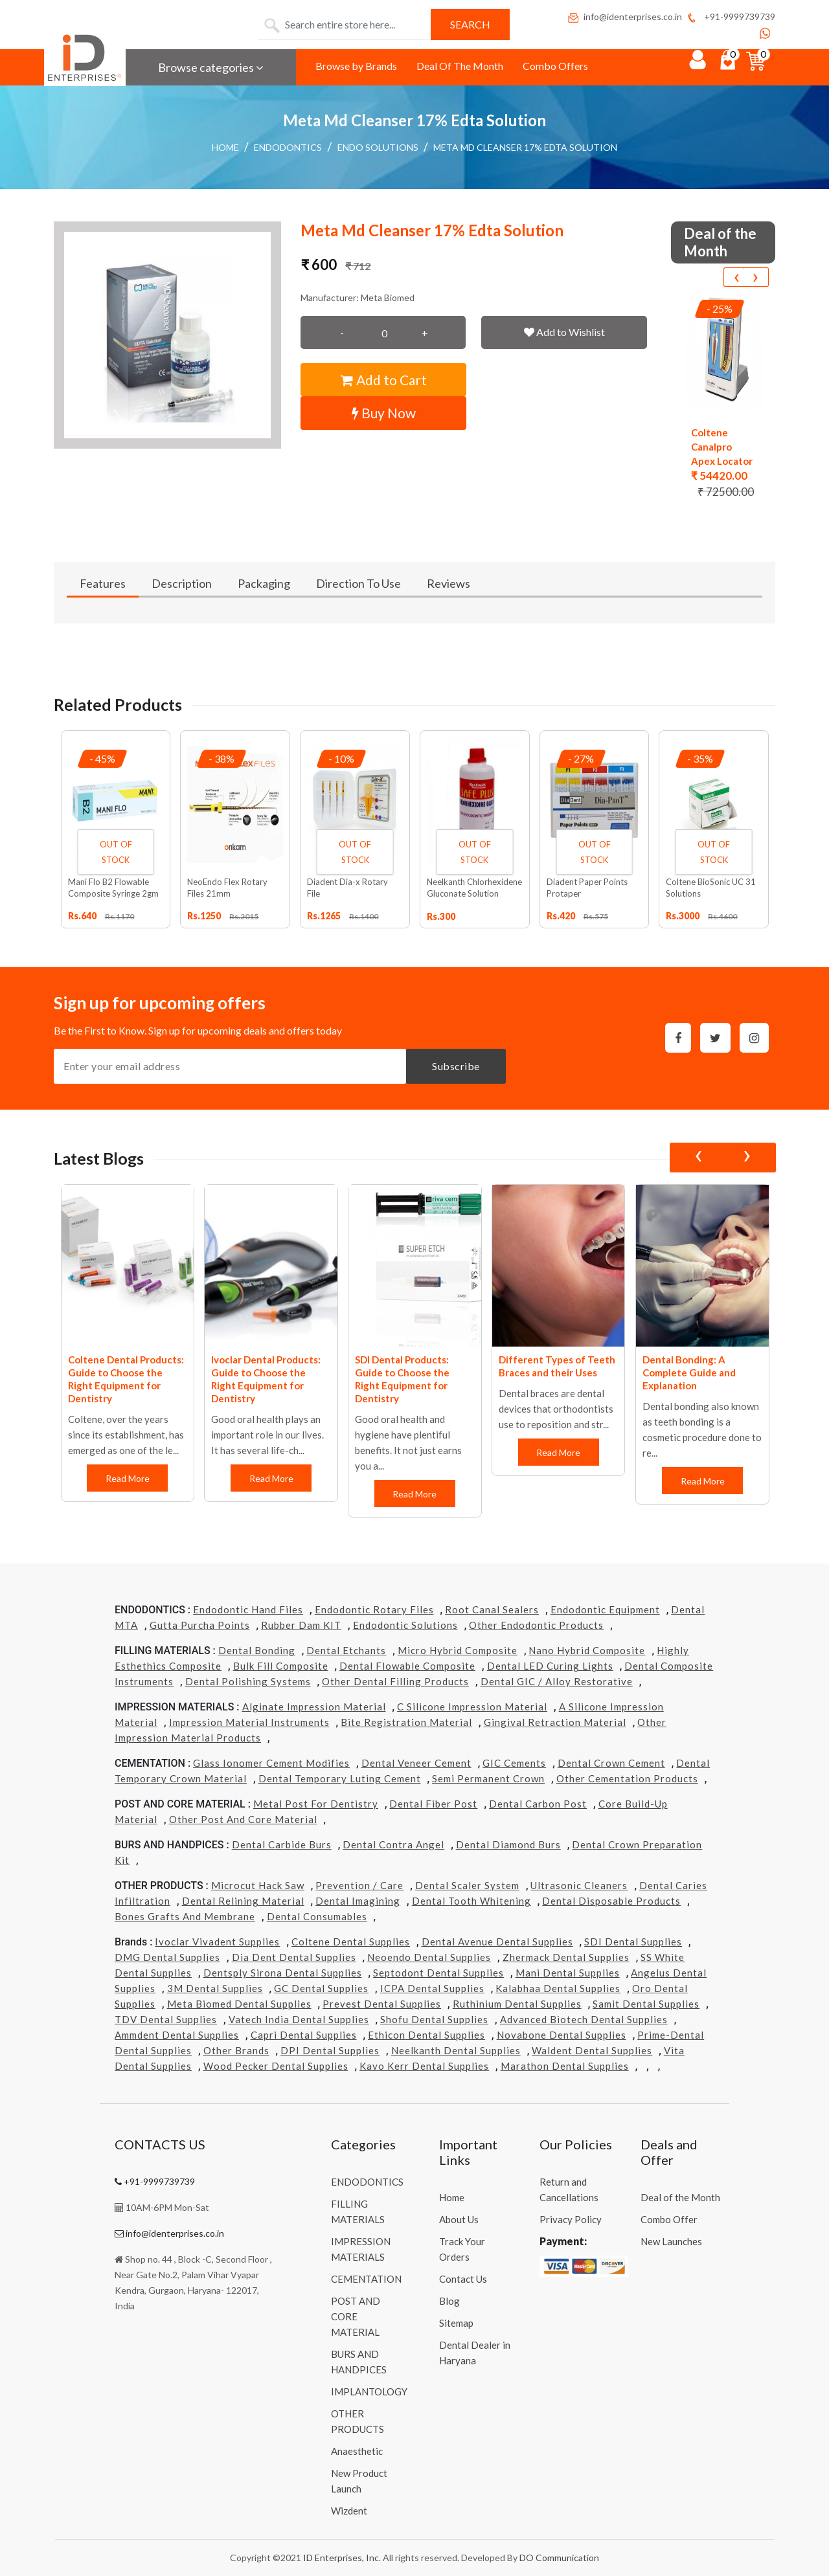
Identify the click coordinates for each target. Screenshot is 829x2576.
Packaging (264, 583)
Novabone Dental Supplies (561, 2035)
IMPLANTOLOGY (369, 2391)
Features (103, 583)
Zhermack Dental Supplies (566, 1957)
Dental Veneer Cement (416, 1763)
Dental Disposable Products (611, 1901)
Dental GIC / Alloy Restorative (557, 1681)
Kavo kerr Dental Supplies (424, 2066)
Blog (449, 2301)
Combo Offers (555, 66)
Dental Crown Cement (611, 1763)
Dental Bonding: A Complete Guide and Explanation (689, 1372)
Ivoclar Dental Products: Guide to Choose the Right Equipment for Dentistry (266, 1379)
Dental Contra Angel (393, 1844)
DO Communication (559, 2557)
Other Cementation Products (627, 1778)
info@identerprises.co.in (624, 16)
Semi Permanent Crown (488, 1778)
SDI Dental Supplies (633, 1941)
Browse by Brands (356, 66)
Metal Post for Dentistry (315, 1803)
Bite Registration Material (406, 1722)
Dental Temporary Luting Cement (339, 1778)
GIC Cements (514, 1763)
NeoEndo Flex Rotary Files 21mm (227, 888)
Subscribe (456, 1066)
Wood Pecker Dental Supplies (275, 2066)
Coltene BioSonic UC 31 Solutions (711, 888)
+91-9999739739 (730, 16)
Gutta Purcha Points (200, 1625)
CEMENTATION (366, 2279)
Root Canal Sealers (492, 1609)
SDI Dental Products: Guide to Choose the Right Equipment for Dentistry (402, 1379)
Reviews (448, 583)
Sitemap (456, 2323)
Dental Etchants (346, 1650)
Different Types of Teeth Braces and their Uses (557, 1366)
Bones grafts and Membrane (185, 1916)
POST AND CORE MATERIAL (355, 2316)
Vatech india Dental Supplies (299, 2019)
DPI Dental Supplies (330, 2050)
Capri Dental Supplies (304, 2035)
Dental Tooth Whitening (471, 1901)
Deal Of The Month (459, 66)
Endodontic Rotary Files (374, 1609)
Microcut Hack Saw (257, 1885)
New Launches (671, 2241)
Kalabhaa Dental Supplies (557, 1988)
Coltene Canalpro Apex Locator (722, 447)
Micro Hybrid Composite (457, 1650)
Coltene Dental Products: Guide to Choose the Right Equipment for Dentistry (126, 1379)
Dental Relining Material (243, 1901)
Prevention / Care (359, 1885)
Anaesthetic (357, 2451)
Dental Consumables (317, 1916)
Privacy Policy (570, 2219)
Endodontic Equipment (605, 1609)
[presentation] (736, 277)
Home (225, 147)
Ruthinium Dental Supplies (517, 2004)
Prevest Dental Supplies (382, 2004)
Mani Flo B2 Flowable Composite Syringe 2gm (113, 888)
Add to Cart (384, 380)
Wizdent (349, 2510)
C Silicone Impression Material (472, 1706)
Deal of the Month (680, 2197)
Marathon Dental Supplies (565, 2066)
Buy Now (384, 413)
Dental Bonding (256, 1650)
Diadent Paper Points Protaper (587, 888)
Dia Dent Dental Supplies (294, 1957)
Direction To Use (358, 583)
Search (470, 24)
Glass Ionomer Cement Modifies (271, 1763)
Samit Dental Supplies (646, 2004)
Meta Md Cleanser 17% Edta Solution (525, 147)
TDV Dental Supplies (166, 2019)
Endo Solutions (377, 147)
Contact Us (463, 2279)
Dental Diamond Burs (508, 1844)
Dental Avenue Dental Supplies (497, 1941)
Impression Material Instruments (249, 1722)
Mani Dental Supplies (568, 1972)
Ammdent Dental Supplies (177, 2035)
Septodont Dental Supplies (438, 1972)
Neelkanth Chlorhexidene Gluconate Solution (474, 888)
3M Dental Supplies (215, 1988)
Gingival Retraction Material (555, 1722)
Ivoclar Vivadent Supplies (217, 1941)
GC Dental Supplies (321, 1988)
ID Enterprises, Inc (341, 2557)
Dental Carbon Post (538, 1803)
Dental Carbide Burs (282, 1844)
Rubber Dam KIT (301, 1625)
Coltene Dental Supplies (350, 1941)
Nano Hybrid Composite (586, 1650)
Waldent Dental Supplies (592, 2050)
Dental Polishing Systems (248, 1681)
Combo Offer (669, 2219)
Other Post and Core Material (243, 1819)
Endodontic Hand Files (248, 1609)
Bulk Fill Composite (280, 1666)
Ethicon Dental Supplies (426, 2035)
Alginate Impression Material (314, 1706)
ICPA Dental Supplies (432, 1988)
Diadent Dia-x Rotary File (347, 888)
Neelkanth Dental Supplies (456, 2050)
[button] (167, 335)
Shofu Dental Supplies (434, 2019)
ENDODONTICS (288, 147)
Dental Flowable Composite (407, 1666)
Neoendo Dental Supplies (429, 1957)
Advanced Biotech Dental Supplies (584, 2019)
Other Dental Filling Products (395, 1681)
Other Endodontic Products (536, 1625)
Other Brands (236, 2050)
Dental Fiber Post (433, 1803)
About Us (459, 2219)
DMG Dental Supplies (167, 1957)
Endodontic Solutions (405, 1625)
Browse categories (211, 67)
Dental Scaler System (467, 1885)
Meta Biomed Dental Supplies (239, 2004)
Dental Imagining (357, 1901)
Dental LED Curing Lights (550, 1666)
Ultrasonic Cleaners (579, 1885)
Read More (128, 1478)
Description (182, 583)
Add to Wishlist (564, 332)
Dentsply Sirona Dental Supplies (282, 1972)
